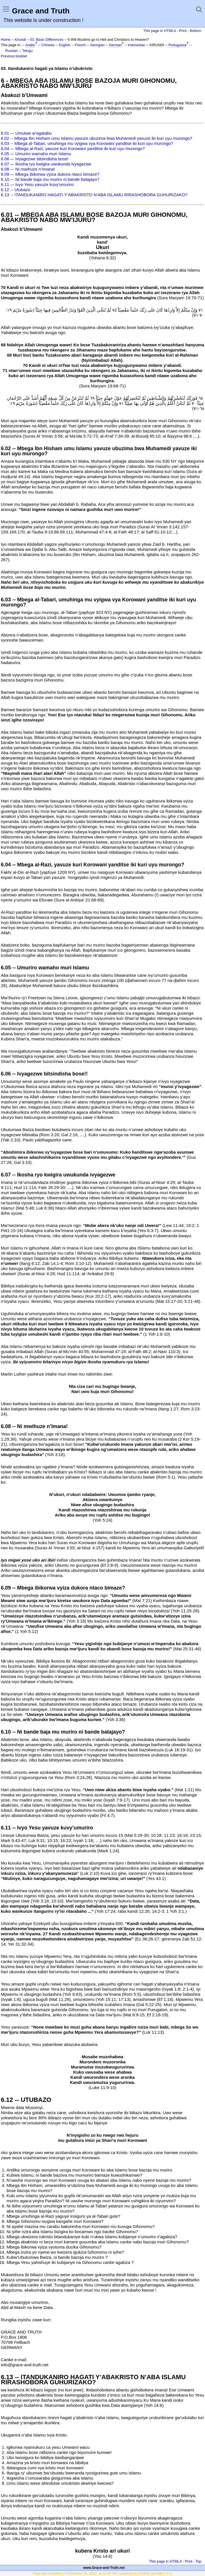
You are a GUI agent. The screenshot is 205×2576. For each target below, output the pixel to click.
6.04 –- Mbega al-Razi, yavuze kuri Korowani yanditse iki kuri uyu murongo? (73, 148)
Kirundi (20, 40)
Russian (11, 51)
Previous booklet (14, 56)
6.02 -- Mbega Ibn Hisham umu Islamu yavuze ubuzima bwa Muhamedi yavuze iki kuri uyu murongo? (96, 138)
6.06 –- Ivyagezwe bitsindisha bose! (35, 158)
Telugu (27, 51)
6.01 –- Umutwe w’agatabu (26, 133)
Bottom (195, 31)
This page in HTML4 (159, 31)
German (115, 45)
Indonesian (136, 45)
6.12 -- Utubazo (15, 189)
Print (182, 31)
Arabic (30, 45)
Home (5, 40)
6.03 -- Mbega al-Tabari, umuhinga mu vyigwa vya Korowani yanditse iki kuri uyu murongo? (87, 143)
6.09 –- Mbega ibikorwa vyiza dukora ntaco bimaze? (50, 174)
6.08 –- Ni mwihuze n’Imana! (28, 169)
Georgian (97, 45)
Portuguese (178, 45)
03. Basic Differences (46, 40)
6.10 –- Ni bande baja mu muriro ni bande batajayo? (50, 179)
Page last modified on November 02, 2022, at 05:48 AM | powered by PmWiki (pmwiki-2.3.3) (102, 2573)
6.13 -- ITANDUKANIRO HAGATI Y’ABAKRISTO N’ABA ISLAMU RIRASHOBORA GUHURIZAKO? (94, 194)
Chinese (48, 45)
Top (198, 2561)
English (64, 45)
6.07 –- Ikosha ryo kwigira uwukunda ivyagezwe (46, 163)
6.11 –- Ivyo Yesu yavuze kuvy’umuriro (37, 184)
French (80, 45)
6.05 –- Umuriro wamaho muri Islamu (36, 153)
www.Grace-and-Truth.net (104, 2568)
